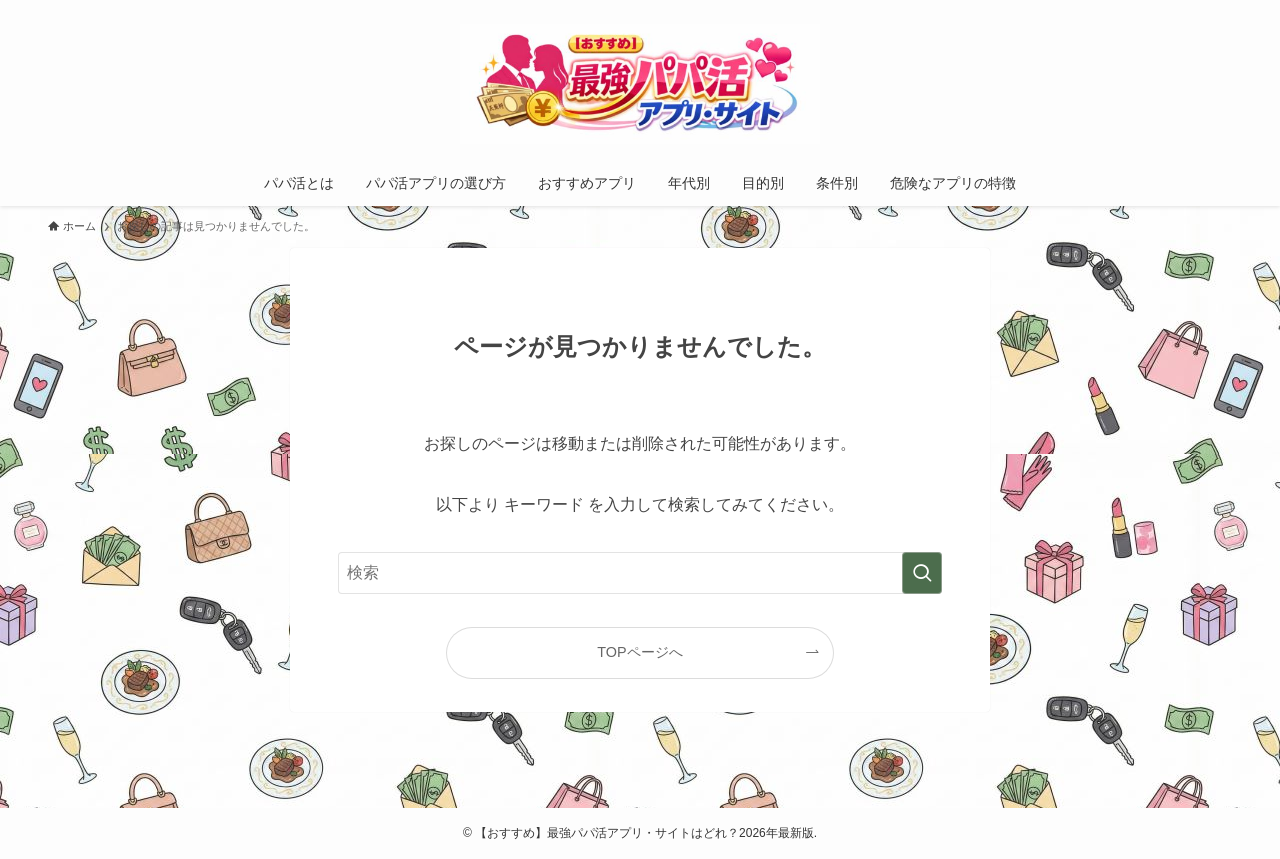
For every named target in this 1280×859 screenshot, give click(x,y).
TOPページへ (639, 652)
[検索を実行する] (922, 573)
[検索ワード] (640, 573)
